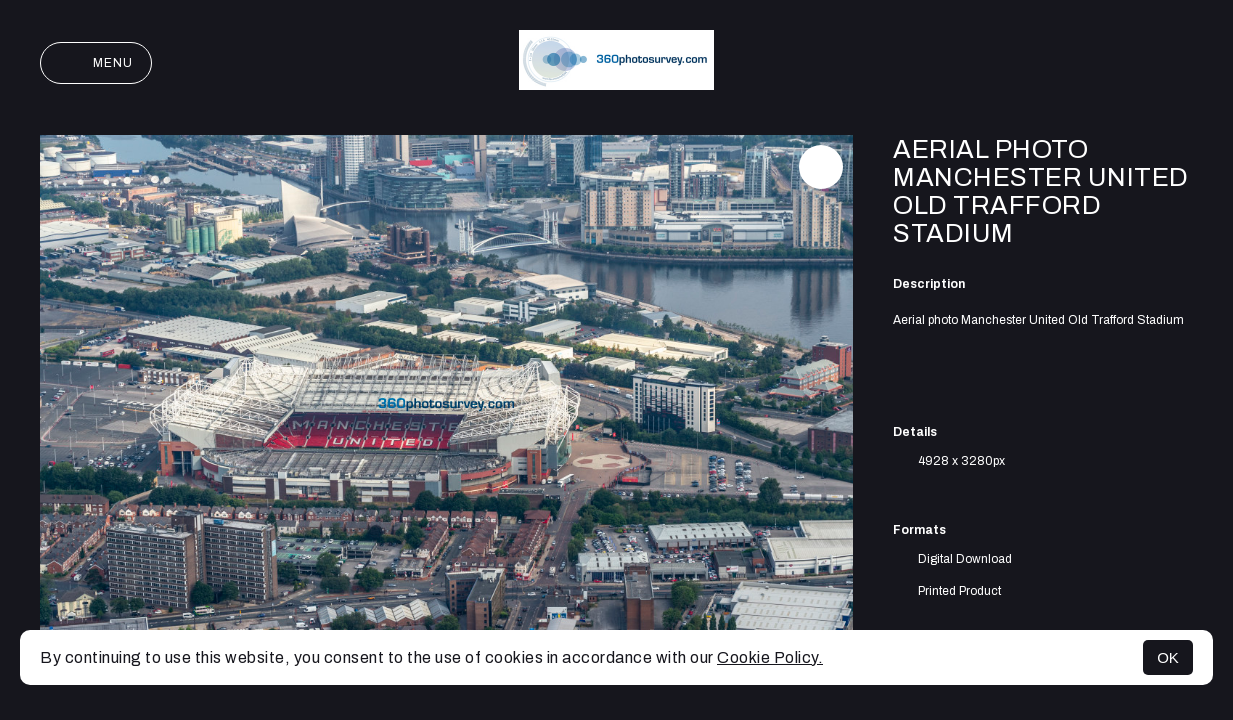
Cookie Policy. (770, 657)
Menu (96, 63)
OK (1168, 657)
